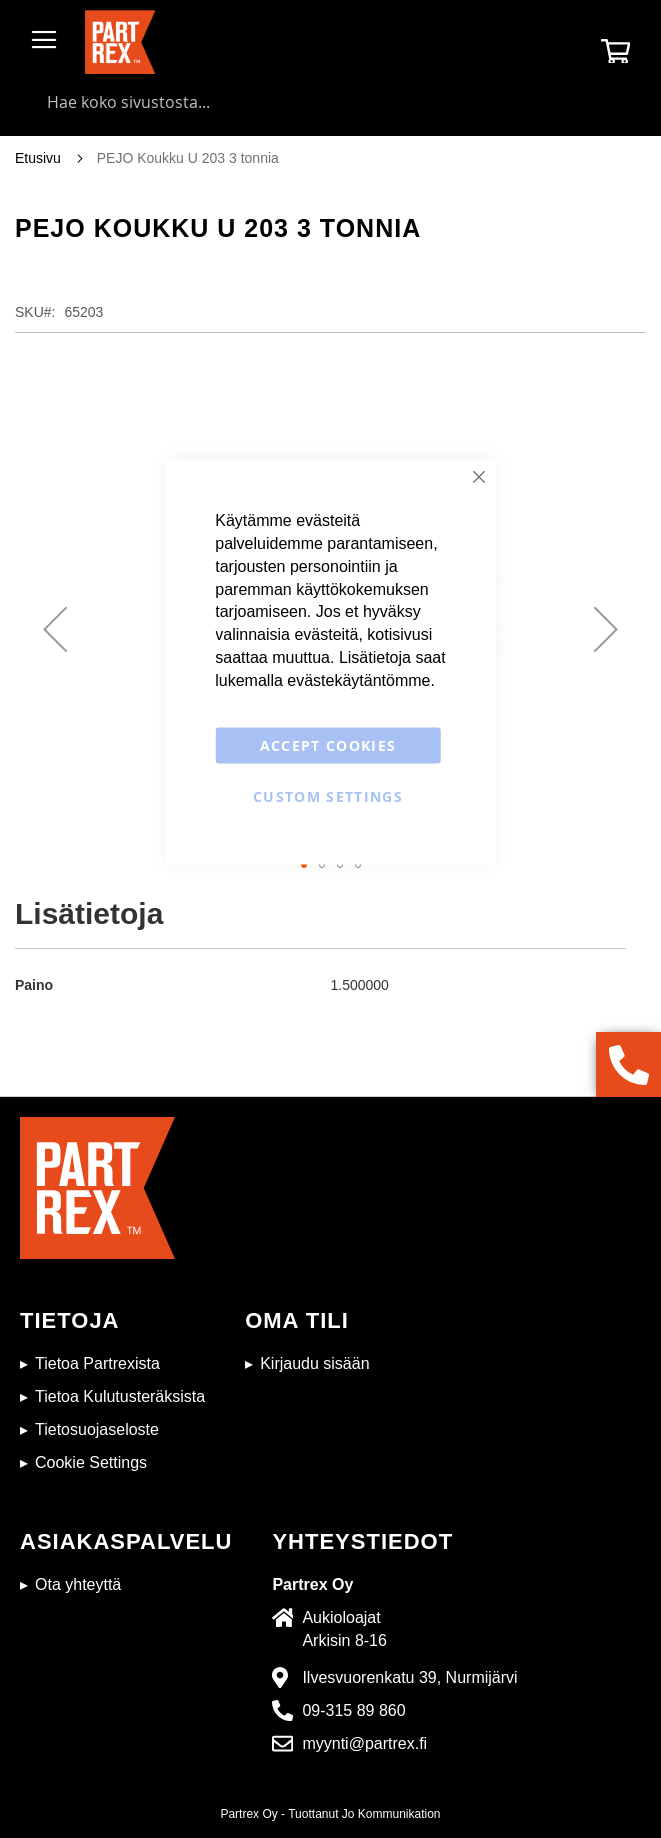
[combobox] (330, 102)
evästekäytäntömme (358, 679)
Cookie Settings (91, 1462)
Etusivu (38, 158)
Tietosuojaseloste (97, 1429)
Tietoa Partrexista (97, 1363)
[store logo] (120, 42)
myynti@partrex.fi (364, 1743)
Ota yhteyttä (78, 1584)
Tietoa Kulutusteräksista (120, 1396)
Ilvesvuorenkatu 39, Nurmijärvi (409, 1677)
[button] (55, 629)
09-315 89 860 (353, 1710)
